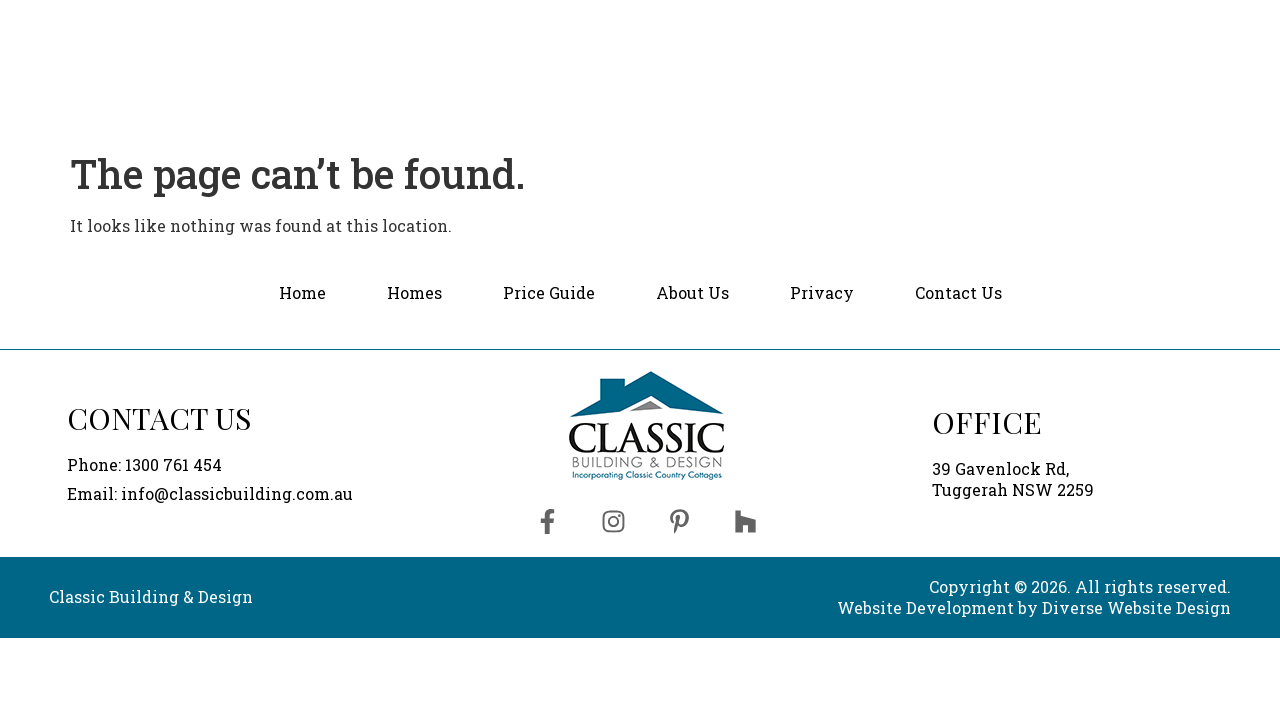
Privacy (822, 292)
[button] (716, 53)
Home (612, 52)
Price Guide (842, 52)
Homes (716, 52)
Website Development (925, 607)
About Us (977, 52)
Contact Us (1148, 53)
